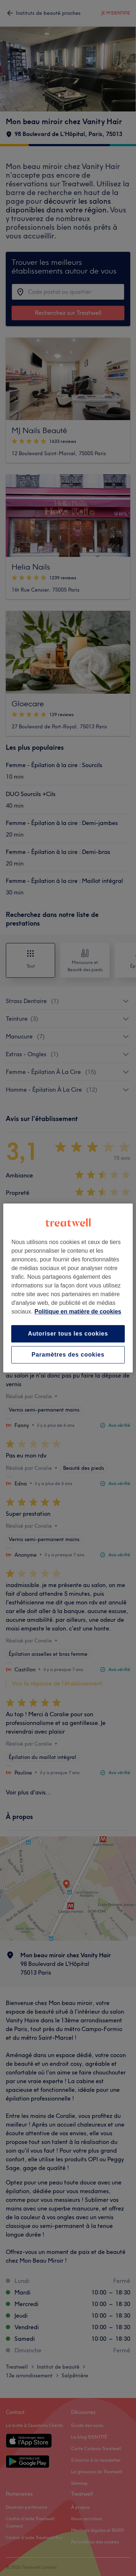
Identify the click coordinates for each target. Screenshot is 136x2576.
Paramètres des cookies (68, 1355)
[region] (67, 1288)
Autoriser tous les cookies (68, 1334)
